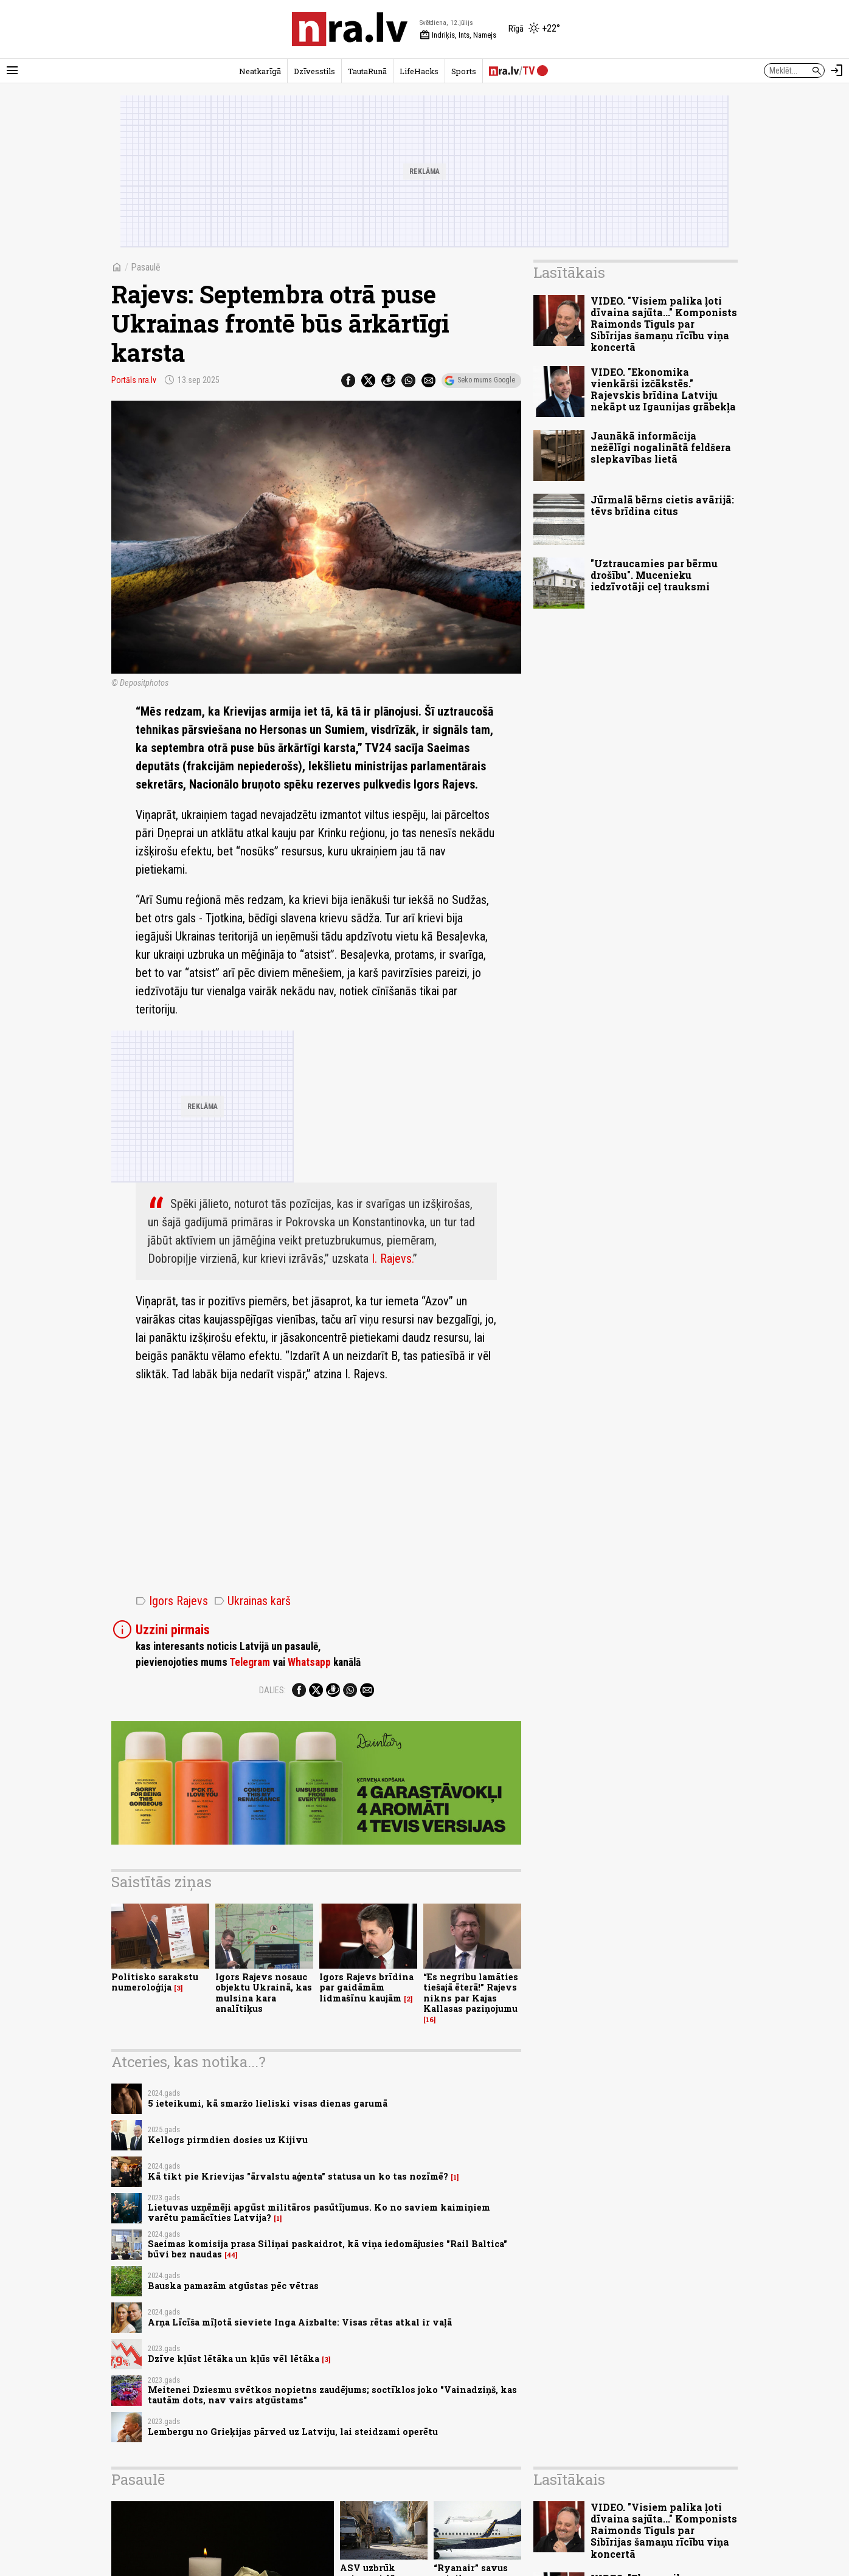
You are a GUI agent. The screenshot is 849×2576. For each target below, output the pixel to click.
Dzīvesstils (314, 71)
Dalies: (272, 1690)
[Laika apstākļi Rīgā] (534, 29)
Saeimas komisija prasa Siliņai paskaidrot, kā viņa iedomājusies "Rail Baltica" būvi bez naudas (327, 2249)
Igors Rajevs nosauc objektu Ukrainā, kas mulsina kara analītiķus (263, 1992)
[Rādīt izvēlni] (12, 70)
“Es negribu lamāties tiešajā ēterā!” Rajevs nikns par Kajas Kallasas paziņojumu (470, 1992)
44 (231, 2255)
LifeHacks (419, 71)
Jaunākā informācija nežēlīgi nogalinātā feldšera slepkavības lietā (661, 447)
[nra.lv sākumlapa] (349, 29)
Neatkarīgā (260, 71)
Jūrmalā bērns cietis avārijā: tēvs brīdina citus (662, 505)
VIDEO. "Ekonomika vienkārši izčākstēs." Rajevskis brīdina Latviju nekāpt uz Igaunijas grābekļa (663, 389)
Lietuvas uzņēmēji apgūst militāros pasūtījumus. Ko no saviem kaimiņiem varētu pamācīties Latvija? (319, 2212)
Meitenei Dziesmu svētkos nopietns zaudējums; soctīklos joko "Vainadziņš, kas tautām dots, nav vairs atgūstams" (332, 2395)
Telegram (249, 1662)
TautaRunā (367, 71)
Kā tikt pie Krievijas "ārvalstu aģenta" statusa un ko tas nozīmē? (298, 2176)
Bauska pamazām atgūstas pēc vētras (233, 2285)
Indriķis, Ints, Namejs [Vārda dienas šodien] (458, 35)
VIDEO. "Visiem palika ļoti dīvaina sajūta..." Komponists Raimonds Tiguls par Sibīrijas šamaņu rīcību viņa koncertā (664, 324)
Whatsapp (309, 1662)
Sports (463, 71)
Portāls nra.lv (133, 380)
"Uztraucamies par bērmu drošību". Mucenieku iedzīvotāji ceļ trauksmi (654, 575)
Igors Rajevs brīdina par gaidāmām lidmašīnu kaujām (366, 1987)
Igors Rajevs (172, 1601)
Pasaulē (146, 267)
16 (430, 2019)
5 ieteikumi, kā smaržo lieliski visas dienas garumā (267, 2103)
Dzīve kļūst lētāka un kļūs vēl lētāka (233, 2358)
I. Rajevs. (392, 1258)
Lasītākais (569, 272)
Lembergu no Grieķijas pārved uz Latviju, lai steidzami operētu (293, 2431)
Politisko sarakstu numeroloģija (154, 1982)
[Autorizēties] (837, 70)
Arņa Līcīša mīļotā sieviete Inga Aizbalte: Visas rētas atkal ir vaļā (300, 2322)
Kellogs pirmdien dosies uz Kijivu (228, 2140)
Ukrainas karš (252, 1601)
